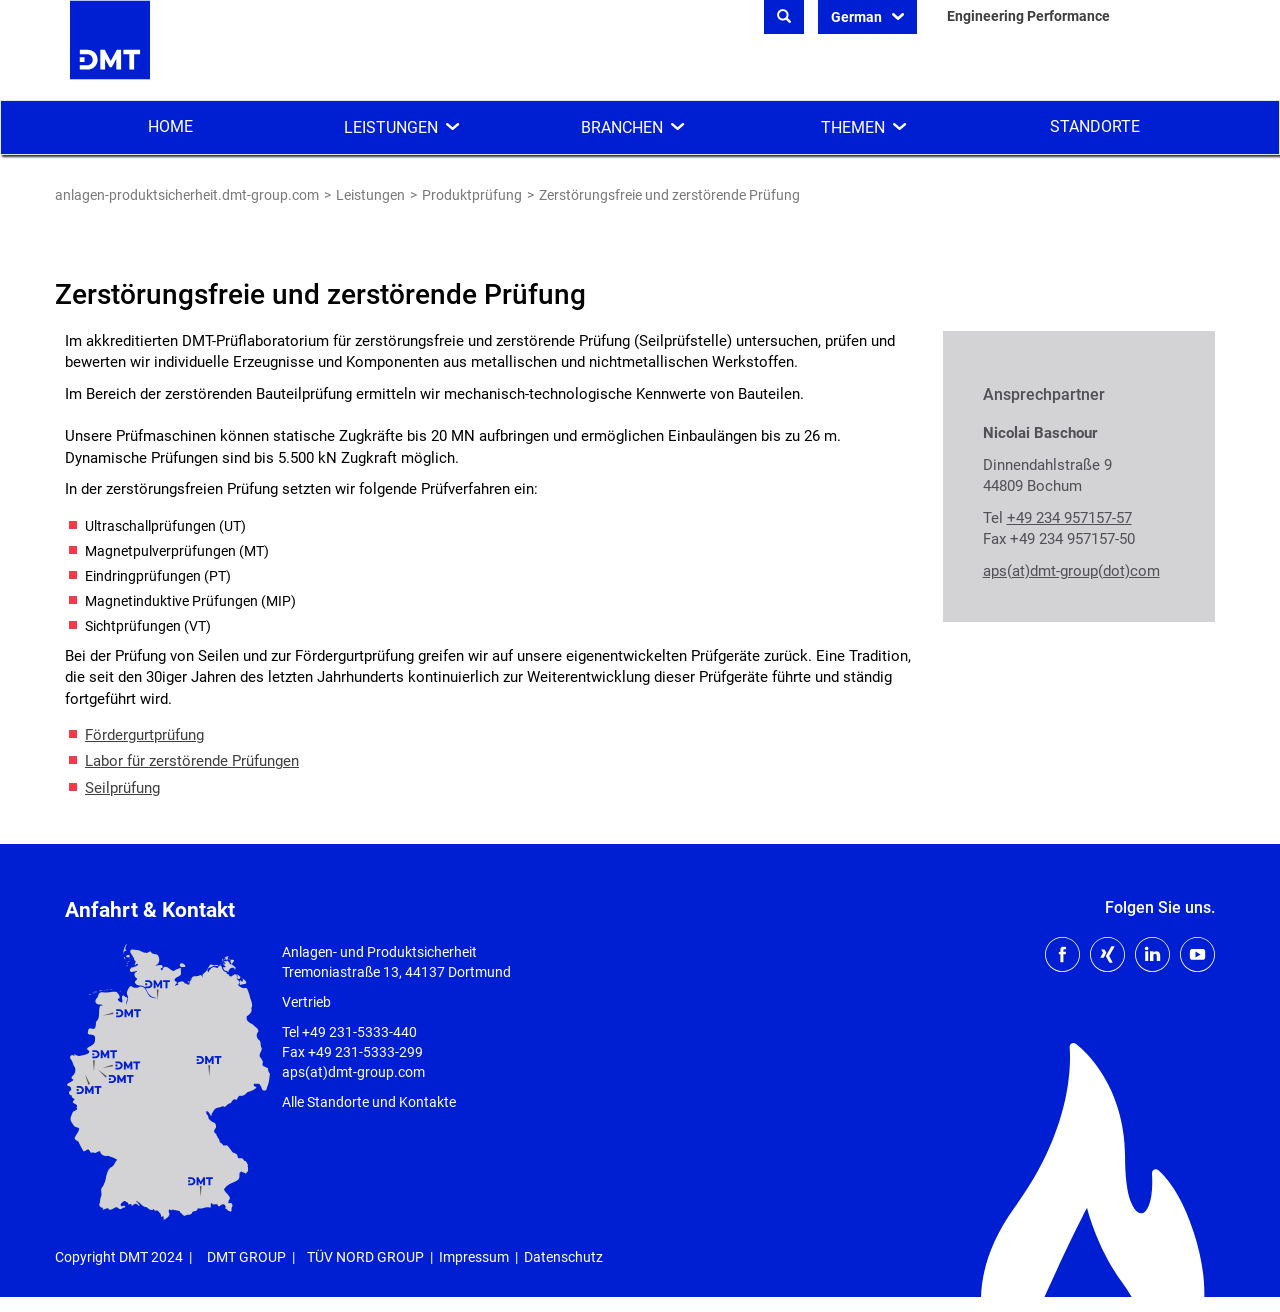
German (858, 17)
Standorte (1095, 126)
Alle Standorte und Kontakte (369, 1102)
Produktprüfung (472, 195)
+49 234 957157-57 (1069, 518)
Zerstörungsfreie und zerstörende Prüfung (669, 195)
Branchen (622, 127)
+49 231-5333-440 (359, 1032)
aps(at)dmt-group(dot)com (1071, 571)
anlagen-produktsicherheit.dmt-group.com (187, 195)
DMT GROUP (246, 1257)
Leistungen (391, 127)
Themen (853, 127)
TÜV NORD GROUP (365, 1257)
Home (170, 126)
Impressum (474, 1257)
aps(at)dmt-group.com (353, 1072)
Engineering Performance (1028, 16)
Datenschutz (563, 1257)
